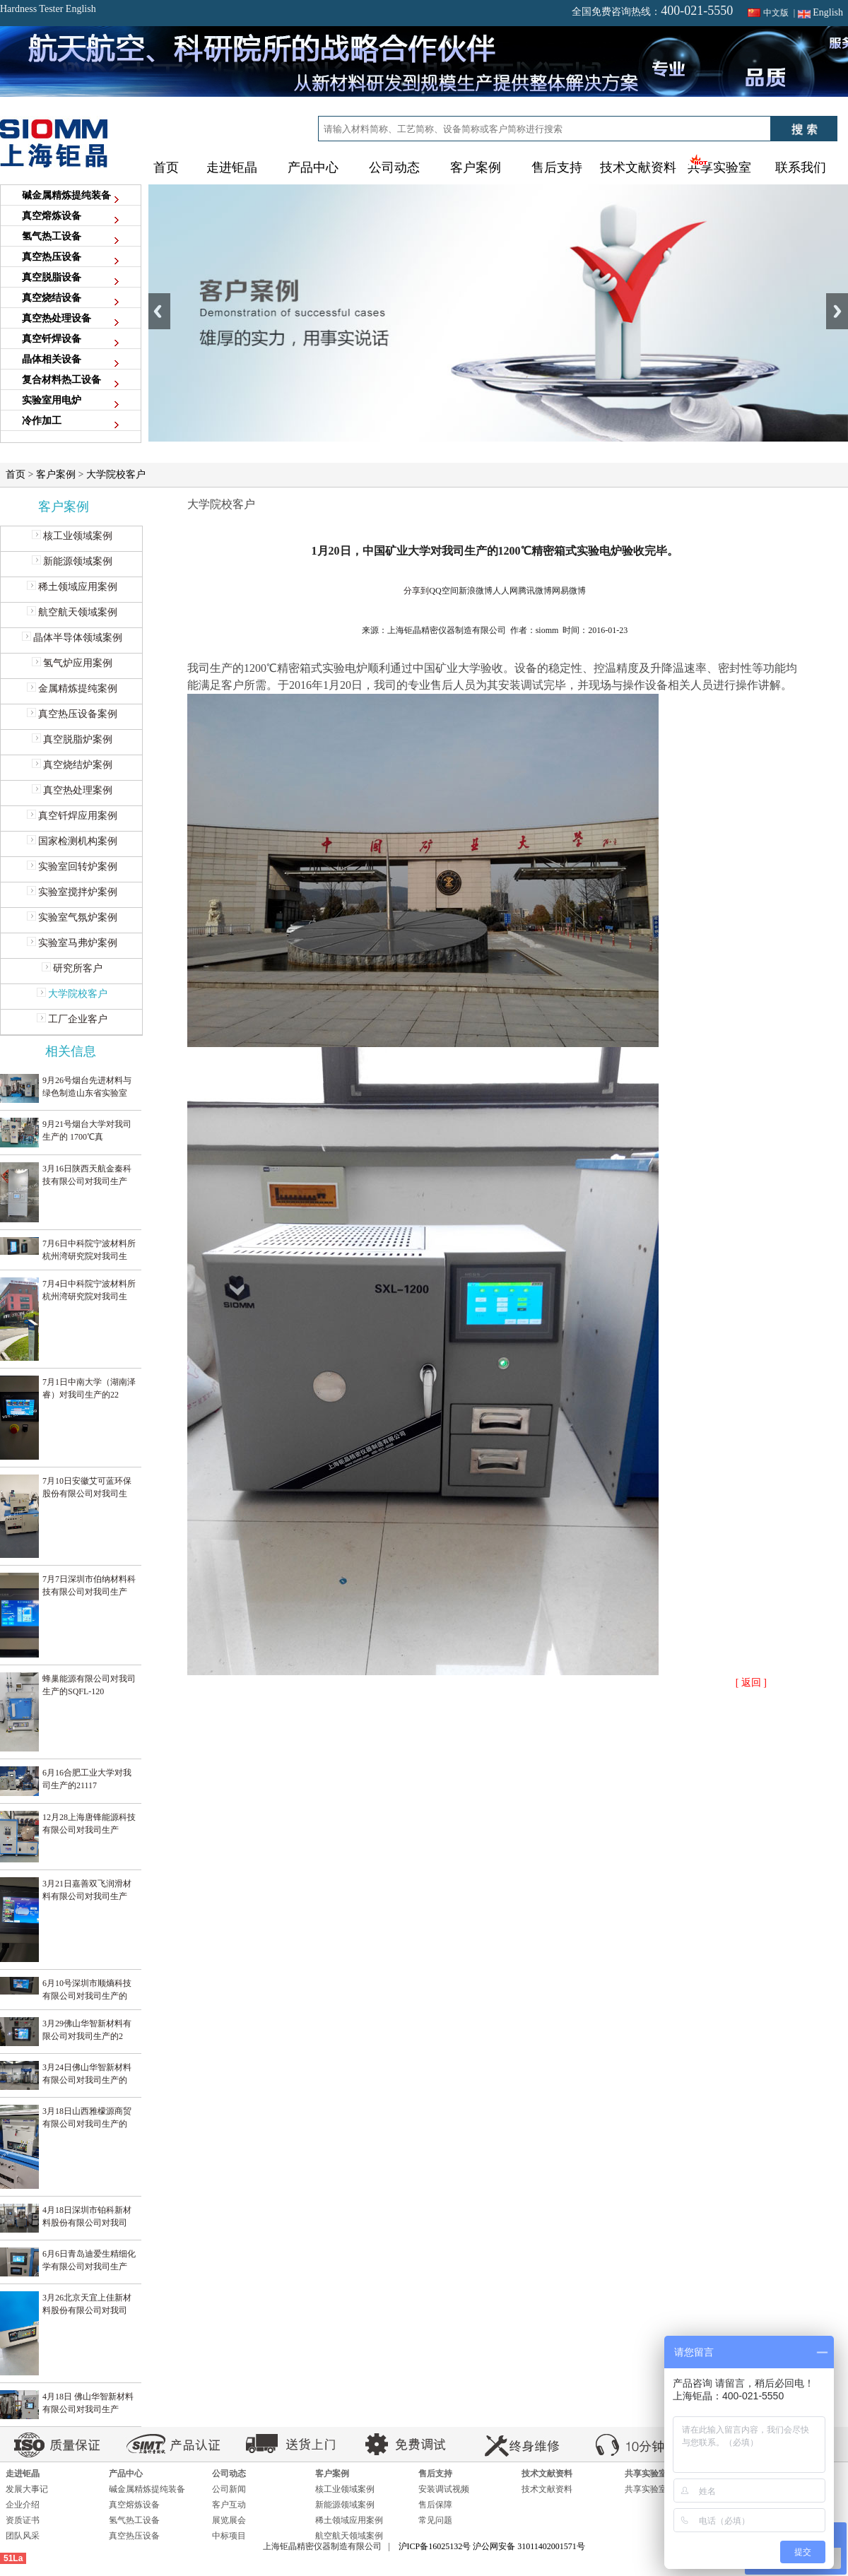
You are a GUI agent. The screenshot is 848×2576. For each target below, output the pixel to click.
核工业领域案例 (71, 536)
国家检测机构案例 (71, 841)
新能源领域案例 (71, 561)
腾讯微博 (535, 591)
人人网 (505, 591)
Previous (159, 311)
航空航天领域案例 (71, 612)
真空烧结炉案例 (71, 765)
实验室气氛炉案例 (71, 917)
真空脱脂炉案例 (71, 739)
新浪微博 (476, 591)
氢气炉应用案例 (71, 663)
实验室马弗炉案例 (71, 943)
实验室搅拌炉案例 (71, 892)
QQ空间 (443, 591)
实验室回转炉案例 (71, 866)
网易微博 (569, 591)
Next (837, 311)
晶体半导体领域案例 (71, 637)
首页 (166, 167)
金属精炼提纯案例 (71, 688)
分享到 (416, 591)
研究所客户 (71, 968)
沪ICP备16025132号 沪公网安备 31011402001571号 (492, 2546)
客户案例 (56, 474)
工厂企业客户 (71, 1019)
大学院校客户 (116, 474)
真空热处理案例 (71, 790)
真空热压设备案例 (71, 714)
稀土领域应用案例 (71, 586)
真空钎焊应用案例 (71, 815)
